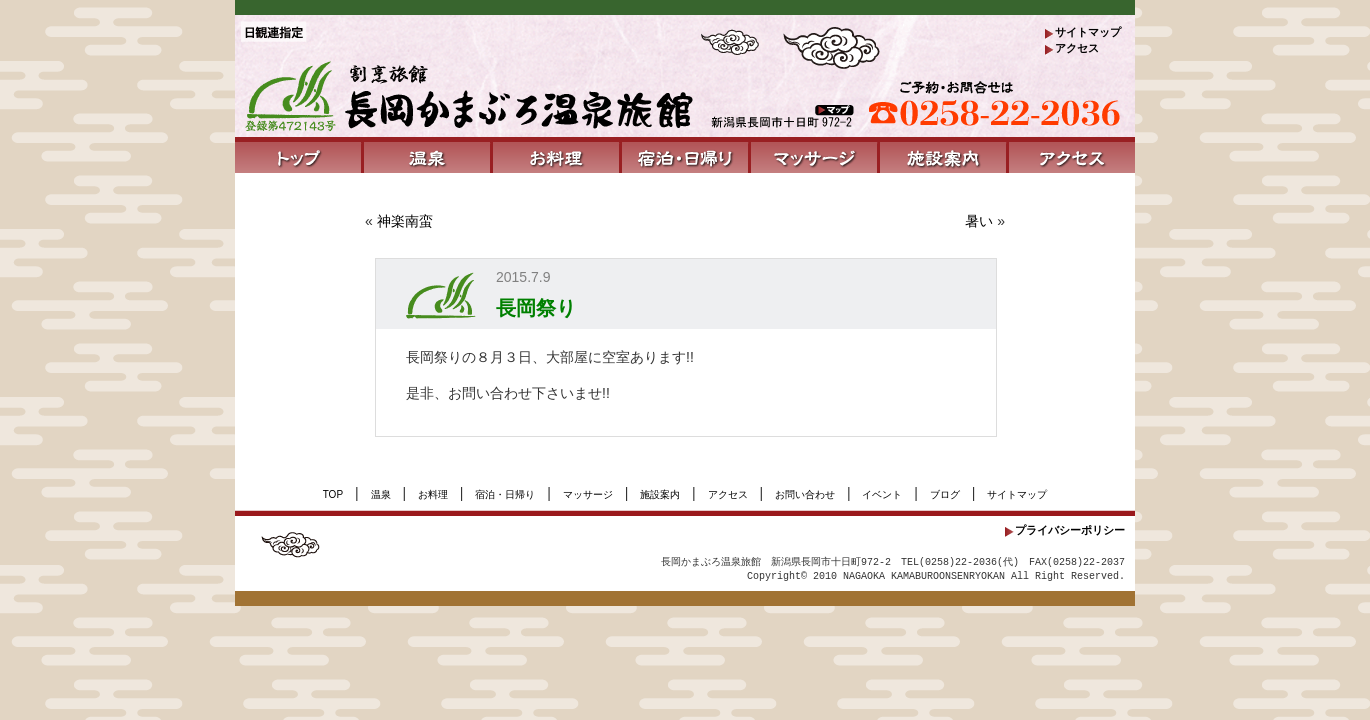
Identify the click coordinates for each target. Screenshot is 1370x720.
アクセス (1077, 48)
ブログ (945, 494)
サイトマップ (1088, 32)
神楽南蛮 (405, 221)
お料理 (433, 494)
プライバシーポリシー (1070, 530)
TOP (333, 494)
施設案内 (660, 494)
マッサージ (588, 494)
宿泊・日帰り (505, 494)
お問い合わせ (805, 494)
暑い (979, 221)
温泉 (381, 494)
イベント (882, 494)
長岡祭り (536, 308)
